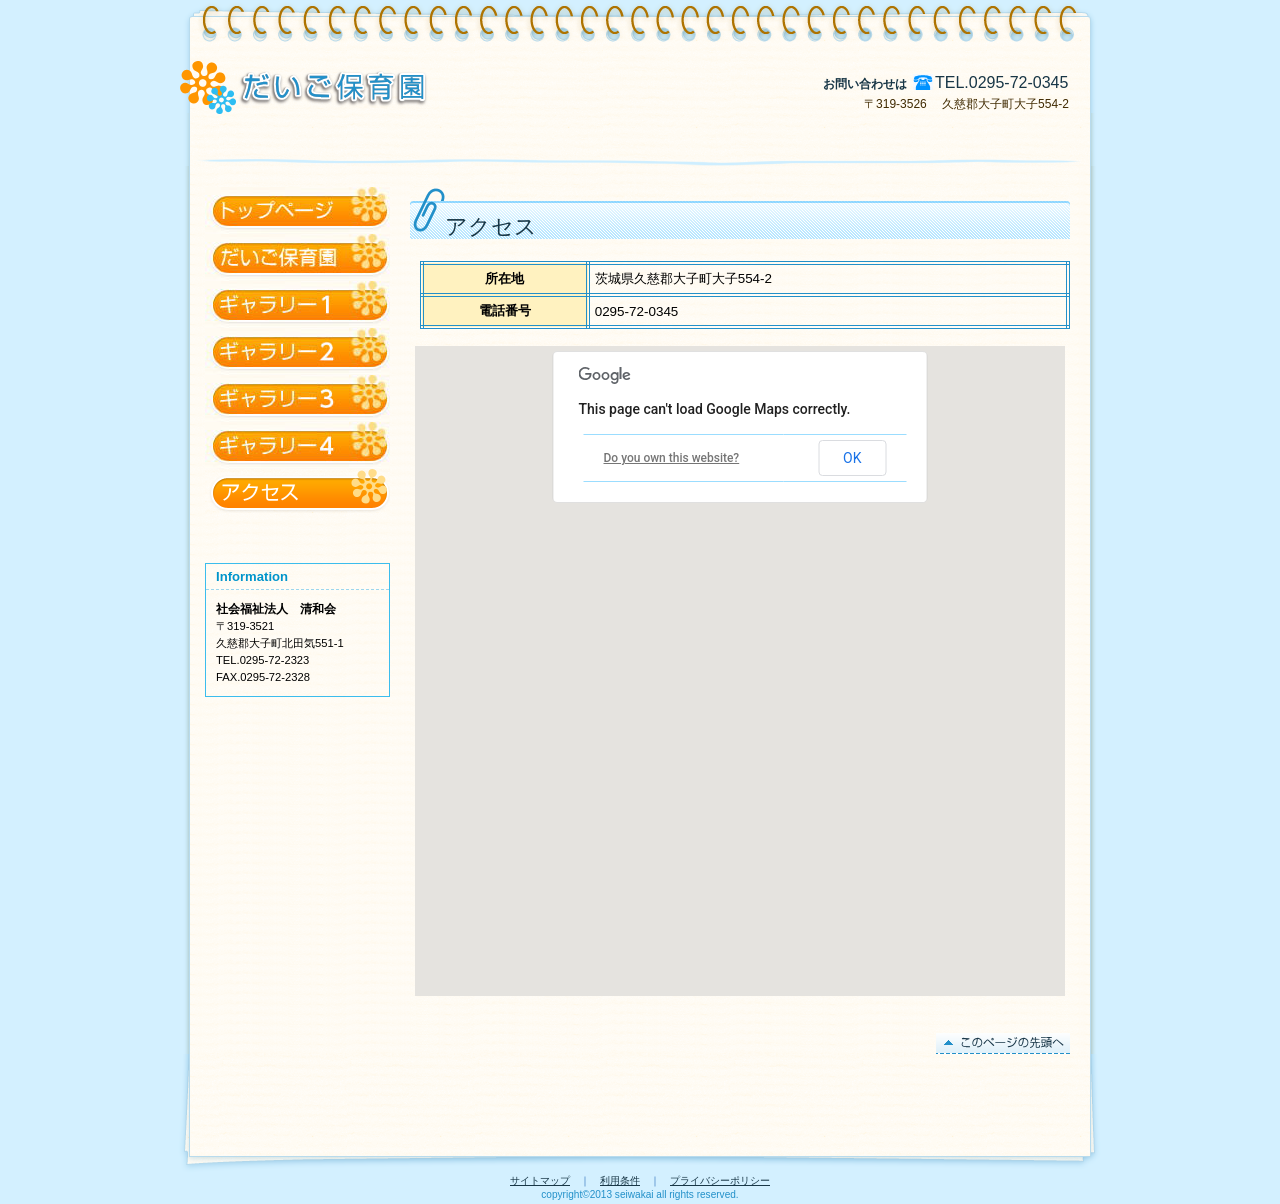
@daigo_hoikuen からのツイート (297, 539)
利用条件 (620, 1180)
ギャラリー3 (297, 445)
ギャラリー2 (297, 398)
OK (852, 458)
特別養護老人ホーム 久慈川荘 (463, 85)
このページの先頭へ (1003, 1043)
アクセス (297, 210)
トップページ (297, 257)
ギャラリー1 (297, 351)
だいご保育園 (297, 304)
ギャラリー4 (297, 492)
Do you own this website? (672, 458)
